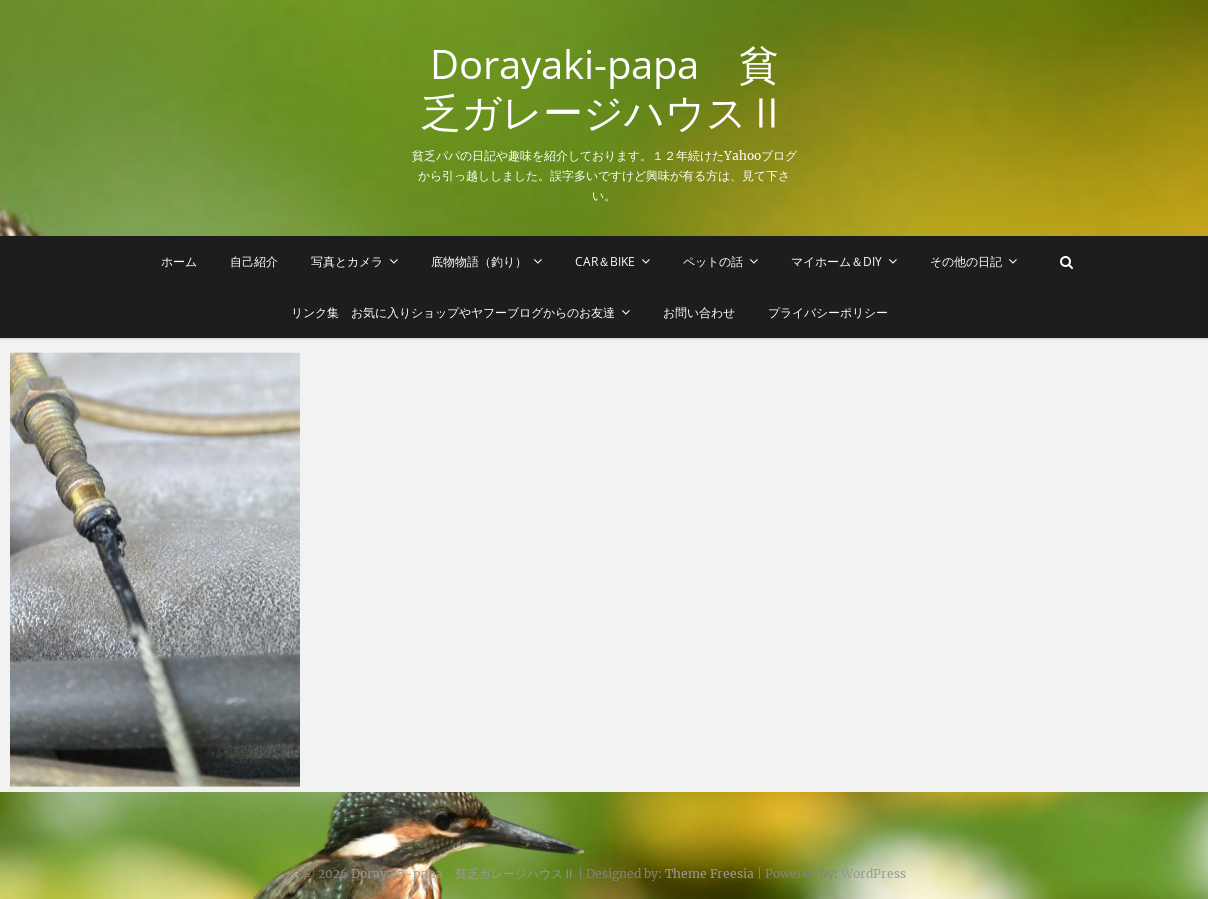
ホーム (179, 261)
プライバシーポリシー (828, 312)
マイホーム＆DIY (836, 261)
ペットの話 (713, 261)
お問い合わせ (699, 312)
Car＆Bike (605, 261)
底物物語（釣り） (479, 261)
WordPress (873, 873)
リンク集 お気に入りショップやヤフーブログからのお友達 (453, 312)
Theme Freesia (709, 873)
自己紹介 (254, 261)
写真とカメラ (347, 261)
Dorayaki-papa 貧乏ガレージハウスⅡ (604, 88)
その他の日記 (966, 261)
